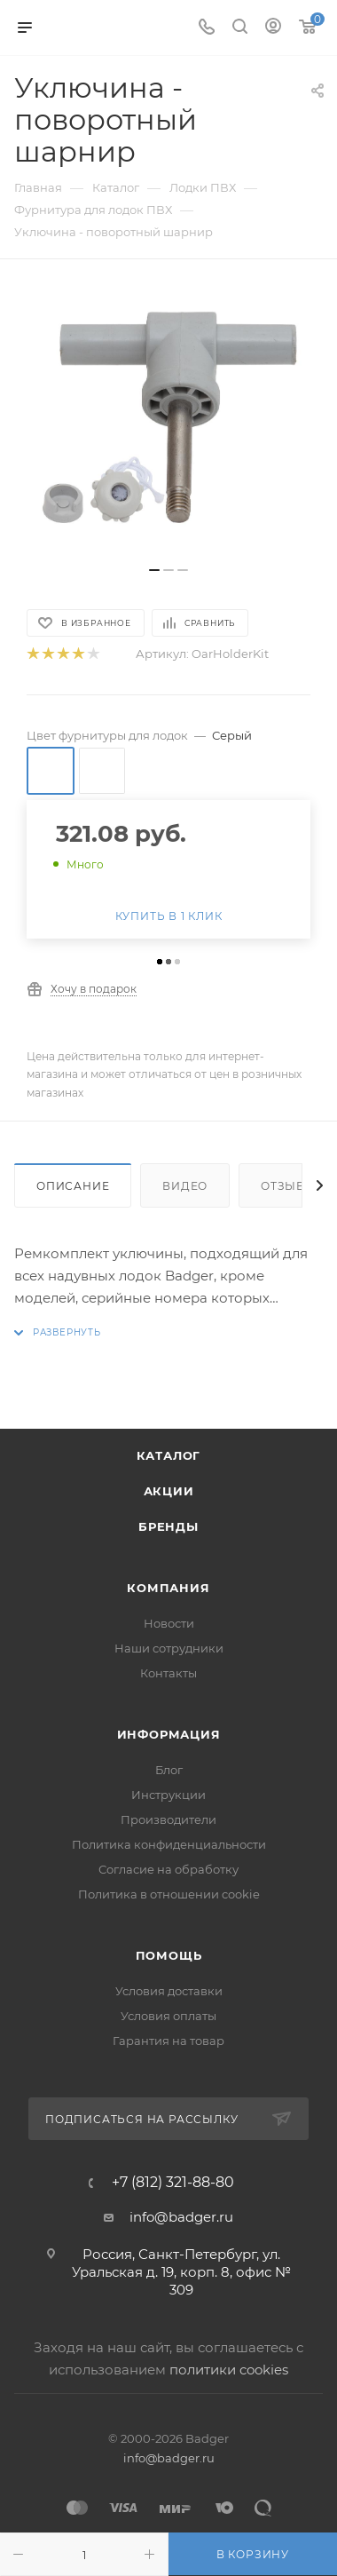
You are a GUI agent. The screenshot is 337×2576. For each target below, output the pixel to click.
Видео (185, 1186)
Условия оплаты (168, 2016)
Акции (169, 1491)
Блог (169, 1770)
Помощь (169, 1955)
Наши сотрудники (168, 1648)
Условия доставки (169, 1991)
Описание (72, 1186)
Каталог (169, 1455)
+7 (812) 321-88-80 (173, 2183)
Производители (168, 1819)
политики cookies (228, 2369)
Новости (169, 1623)
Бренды (168, 1526)
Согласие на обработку (168, 1869)
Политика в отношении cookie (169, 1894)
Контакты (168, 1673)
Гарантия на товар (168, 2040)
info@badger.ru (181, 2216)
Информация (169, 1734)
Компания (168, 1588)
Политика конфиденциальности (169, 1844)
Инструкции (168, 1794)
